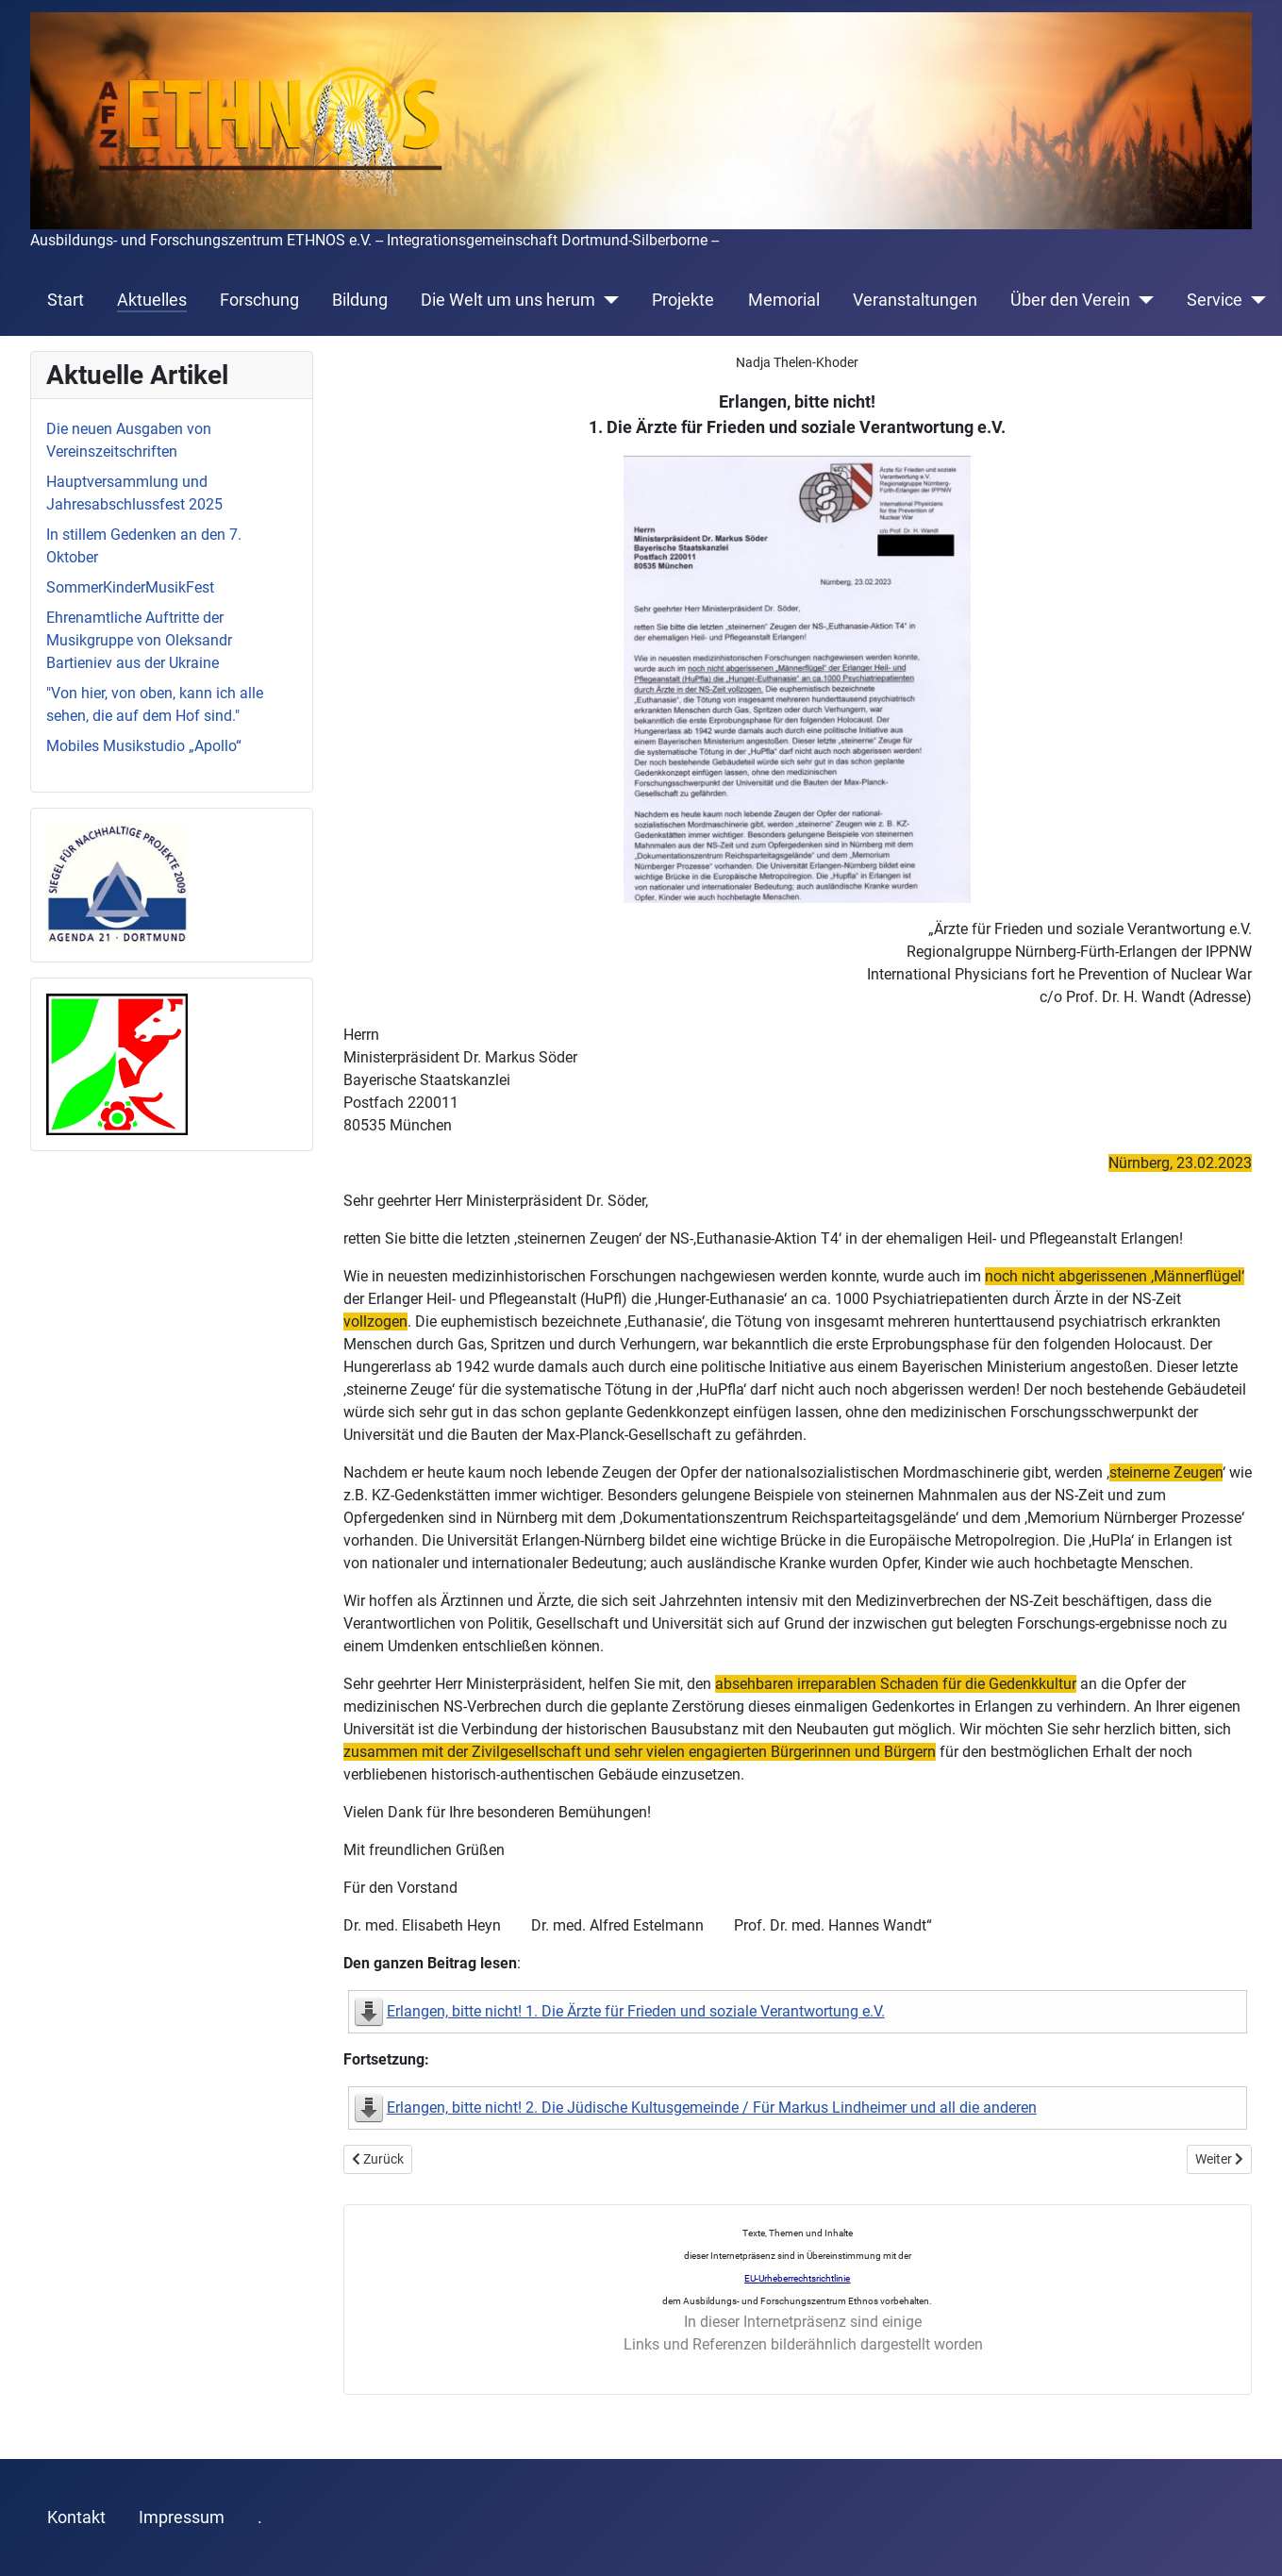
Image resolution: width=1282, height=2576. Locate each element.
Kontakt (76, 2517)
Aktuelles (152, 300)
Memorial (784, 300)
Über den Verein (1070, 300)
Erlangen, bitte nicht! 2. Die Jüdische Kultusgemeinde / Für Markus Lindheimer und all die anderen (712, 2107)
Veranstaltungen (915, 300)
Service (1214, 300)
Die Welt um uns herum (508, 300)
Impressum (182, 2517)
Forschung (259, 300)
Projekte (683, 300)
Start (65, 300)
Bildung (360, 300)
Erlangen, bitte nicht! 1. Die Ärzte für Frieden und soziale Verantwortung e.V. (636, 2011)
